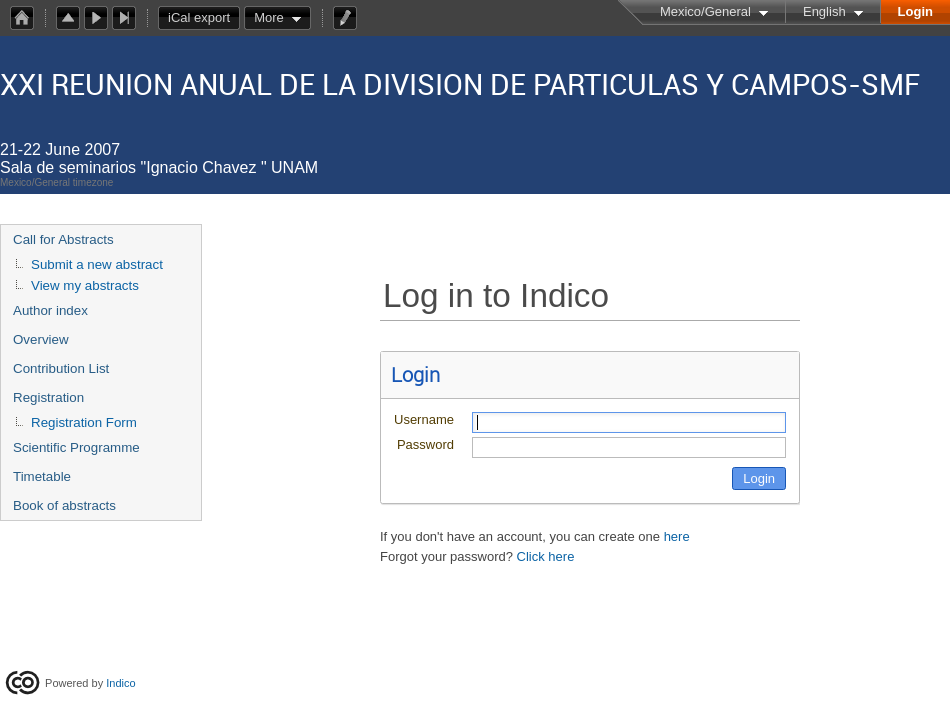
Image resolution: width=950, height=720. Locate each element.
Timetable (42, 476)
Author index (50, 310)
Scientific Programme (76, 447)
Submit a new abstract (97, 264)
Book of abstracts (64, 505)
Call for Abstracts (63, 239)
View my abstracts (85, 285)
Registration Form (84, 422)
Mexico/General (705, 11)
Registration (48, 397)
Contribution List (61, 368)
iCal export (204, 18)
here (677, 536)
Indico (120, 683)
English (824, 11)
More (269, 17)
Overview (41, 339)
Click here (546, 556)
